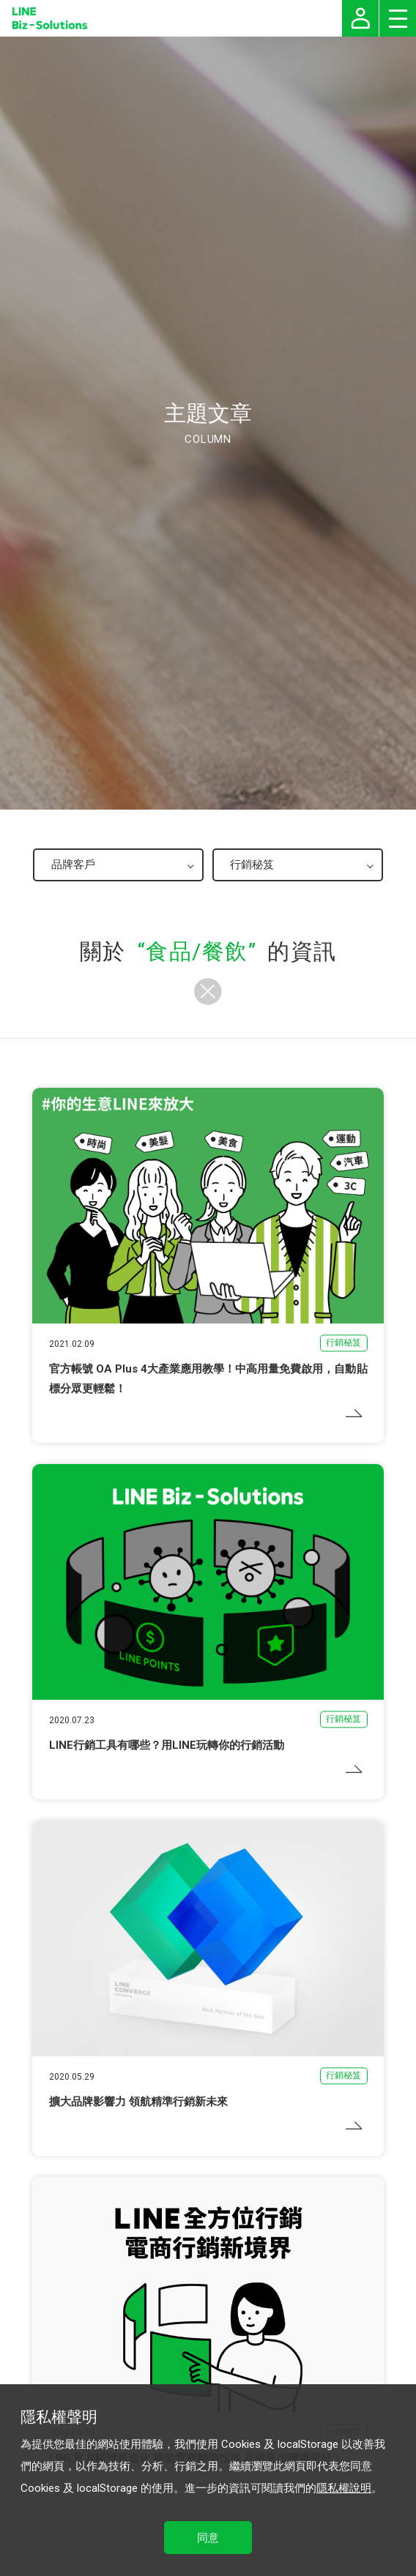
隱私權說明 (343, 2488)
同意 (208, 2538)
